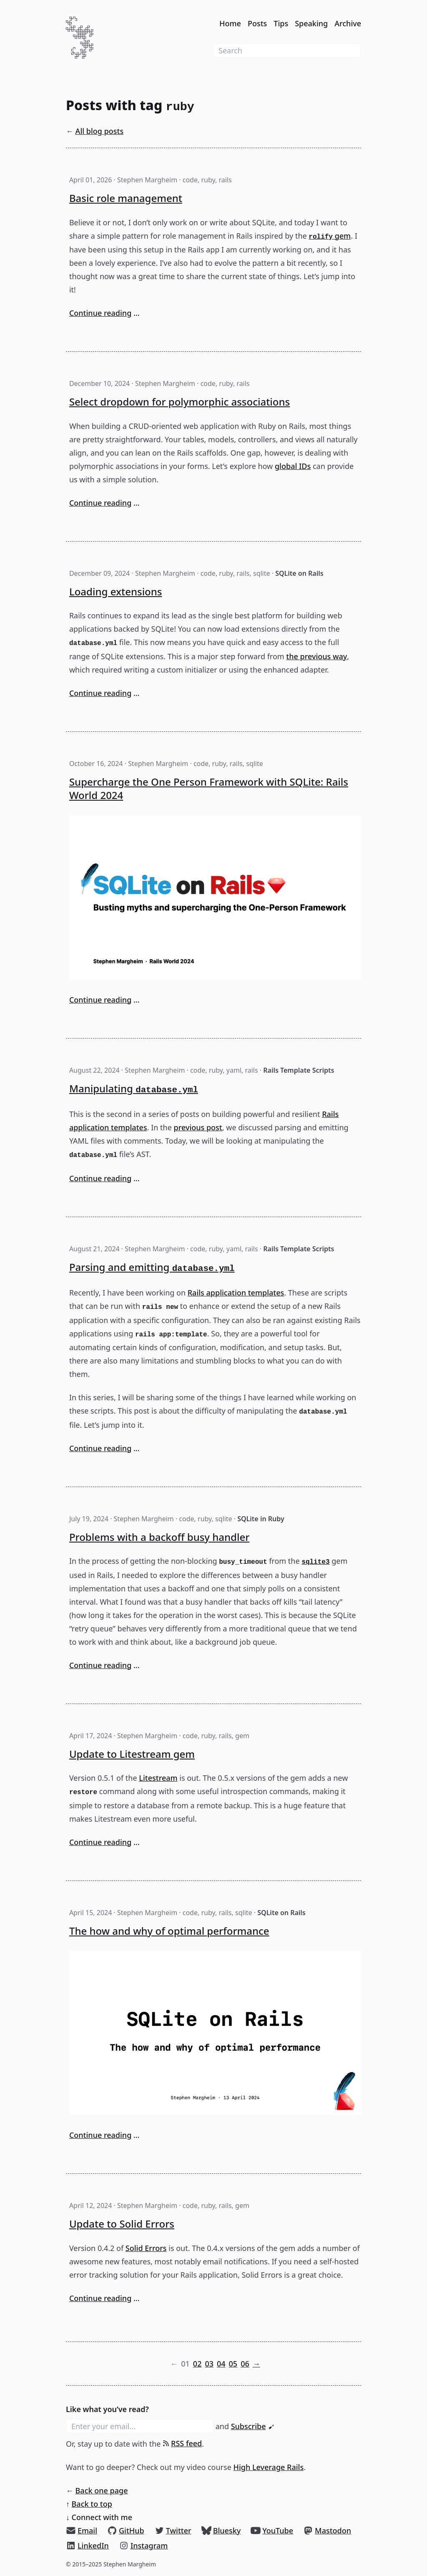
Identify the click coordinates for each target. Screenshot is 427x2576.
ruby (208, 179)
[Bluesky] (221, 2530)
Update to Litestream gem (132, 1754)
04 (221, 2364)
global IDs (293, 466)
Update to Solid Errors (121, 2224)
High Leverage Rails (269, 2467)
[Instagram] (143, 2545)
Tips (281, 23)
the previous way (316, 656)
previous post (198, 1127)
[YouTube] (272, 2530)
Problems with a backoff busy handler (159, 1537)
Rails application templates (236, 1293)
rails (225, 179)
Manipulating (133, 1088)
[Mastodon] (327, 2530)
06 (245, 2364)
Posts (257, 23)
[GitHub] (125, 2530)
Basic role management (125, 198)
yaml (233, 1070)
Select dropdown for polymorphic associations (179, 401)
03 (209, 2364)
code (190, 179)
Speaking (311, 23)
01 (185, 2364)
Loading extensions (115, 591)
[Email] (81, 2530)
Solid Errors (146, 2248)
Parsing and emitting (152, 1267)
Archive (347, 23)
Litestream (158, 1778)
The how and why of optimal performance (169, 1931)
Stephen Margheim (147, 179)
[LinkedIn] (87, 2545)
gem (330, 236)
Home (230, 23)
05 (233, 2364)
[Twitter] (173, 2530)
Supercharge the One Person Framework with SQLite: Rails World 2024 (208, 788)
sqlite (261, 573)
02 (197, 2364)
